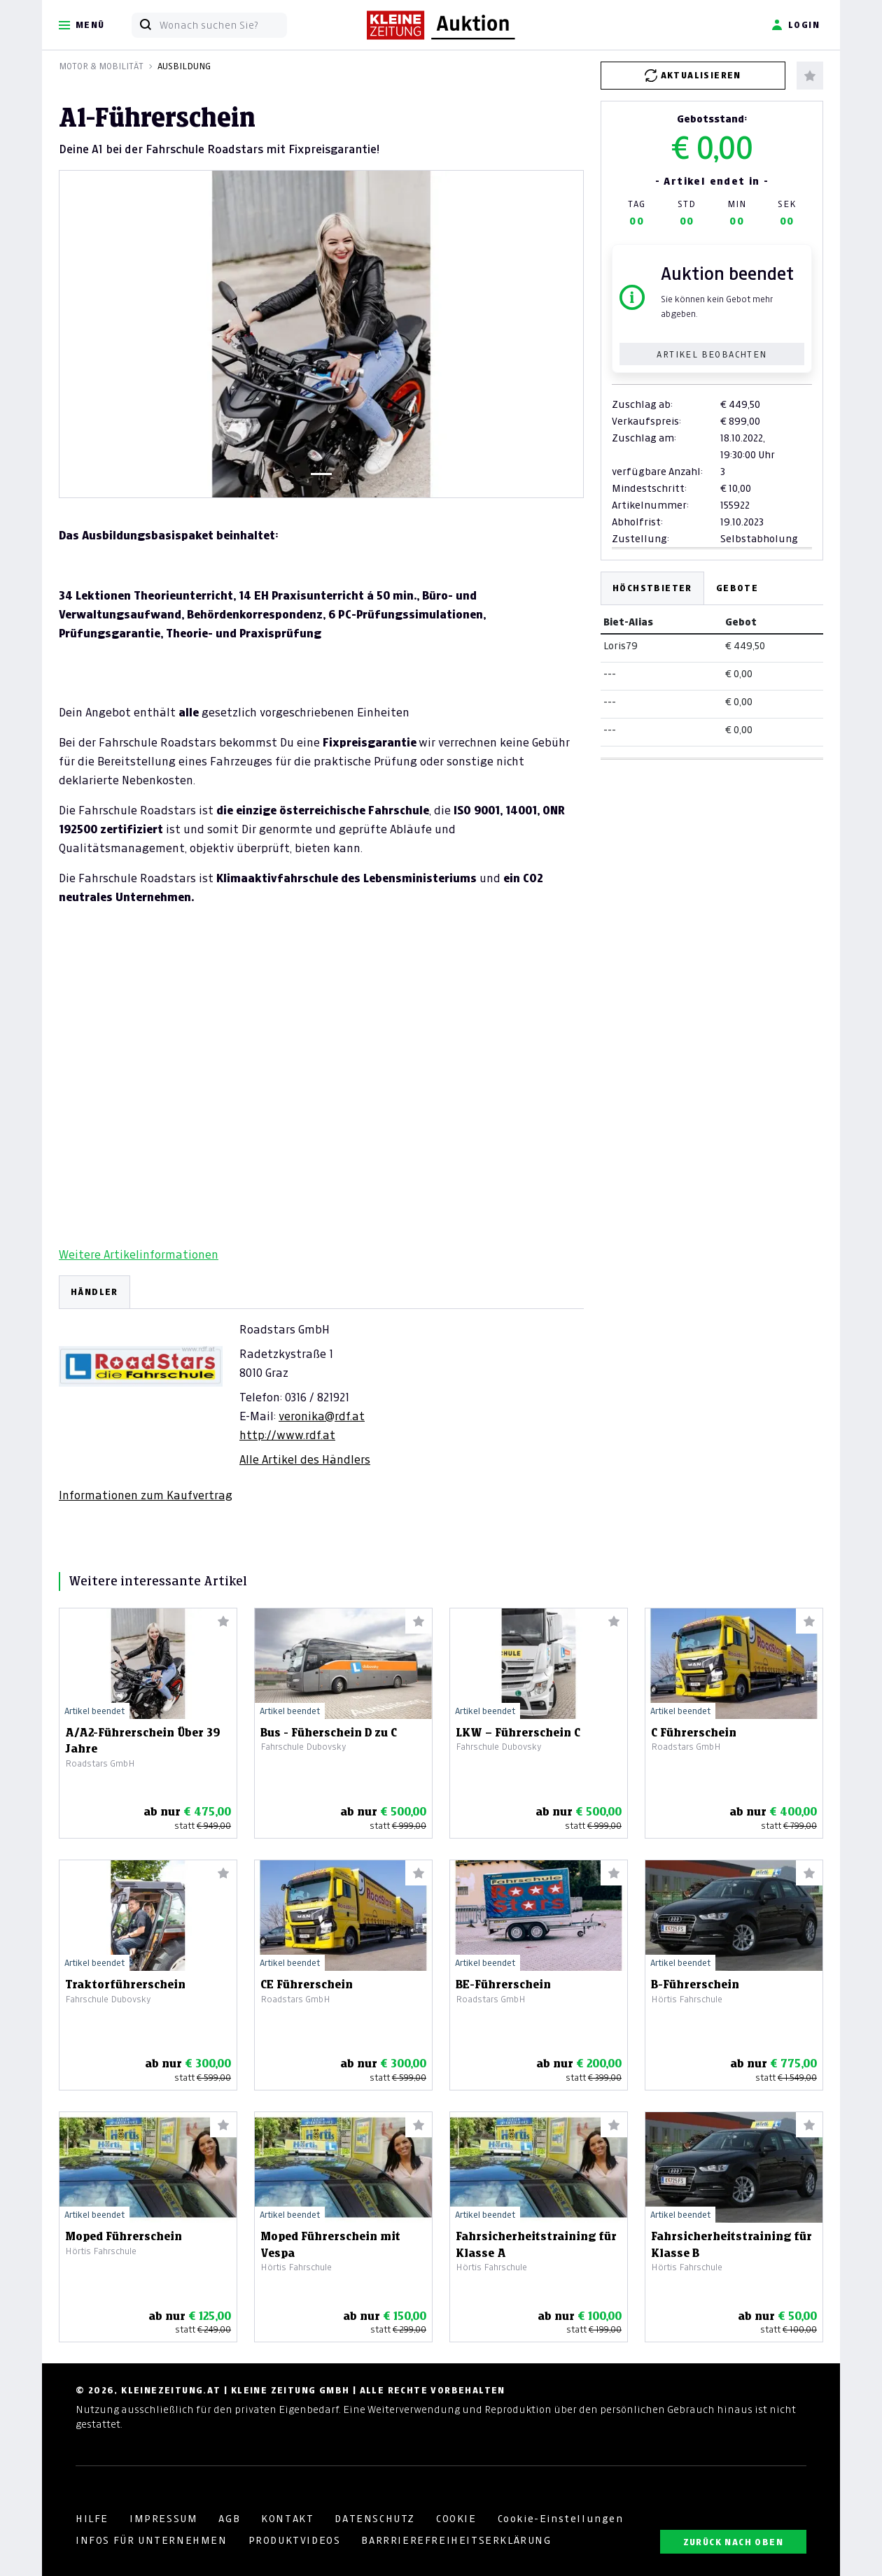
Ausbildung (184, 66)
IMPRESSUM (163, 2519)
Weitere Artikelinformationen (138, 1254)
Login (795, 25)
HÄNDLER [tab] (94, 1291)
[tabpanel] (321, 1389)
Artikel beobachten (711, 354)
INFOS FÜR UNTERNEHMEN (151, 2540)
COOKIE (456, 2519)
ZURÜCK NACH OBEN (733, 2542)
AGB (229, 2519)
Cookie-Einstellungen (561, 2519)
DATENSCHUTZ (375, 2519)
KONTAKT (287, 2519)
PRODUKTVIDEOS (294, 2540)
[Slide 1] (321, 474)
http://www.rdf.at (287, 1435)
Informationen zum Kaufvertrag (145, 1495)
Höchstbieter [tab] (652, 588)
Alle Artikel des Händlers (304, 1459)
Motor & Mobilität (101, 66)
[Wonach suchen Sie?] (223, 25)
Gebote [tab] (737, 588)
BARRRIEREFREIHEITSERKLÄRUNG (456, 2540)
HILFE (92, 2519)
